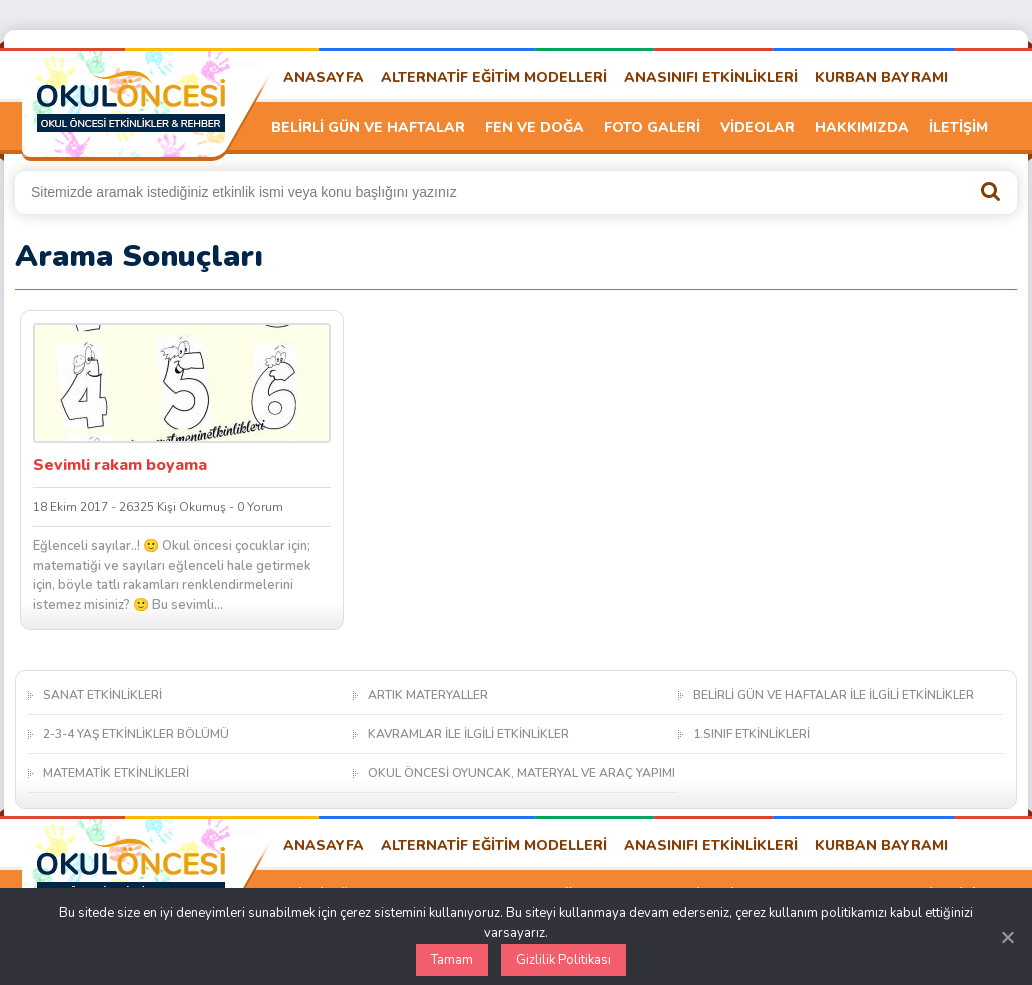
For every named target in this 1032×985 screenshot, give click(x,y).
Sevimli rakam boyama (120, 465)
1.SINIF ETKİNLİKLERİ (751, 734)
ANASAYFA (323, 77)
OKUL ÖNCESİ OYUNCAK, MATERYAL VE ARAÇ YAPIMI (521, 773)
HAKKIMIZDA (862, 127)
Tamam (452, 960)
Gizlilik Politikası (563, 960)
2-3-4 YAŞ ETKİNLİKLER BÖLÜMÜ (136, 734)
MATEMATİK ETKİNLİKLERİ (116, 773)
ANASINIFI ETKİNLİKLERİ (711, 77)
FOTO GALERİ (652, 127)
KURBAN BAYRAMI (881, 77)
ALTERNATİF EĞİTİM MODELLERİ (494, 77)
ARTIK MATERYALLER (428, 695)
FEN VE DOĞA (534, 127)
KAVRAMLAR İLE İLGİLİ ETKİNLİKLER (468, 734)
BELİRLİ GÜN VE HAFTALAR (368, 127)
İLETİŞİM (958, 127)
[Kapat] (1007, 937)
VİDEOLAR (757, 127)
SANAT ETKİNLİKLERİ (102, 695)
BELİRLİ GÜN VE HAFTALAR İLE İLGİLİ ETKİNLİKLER (833, 695)
